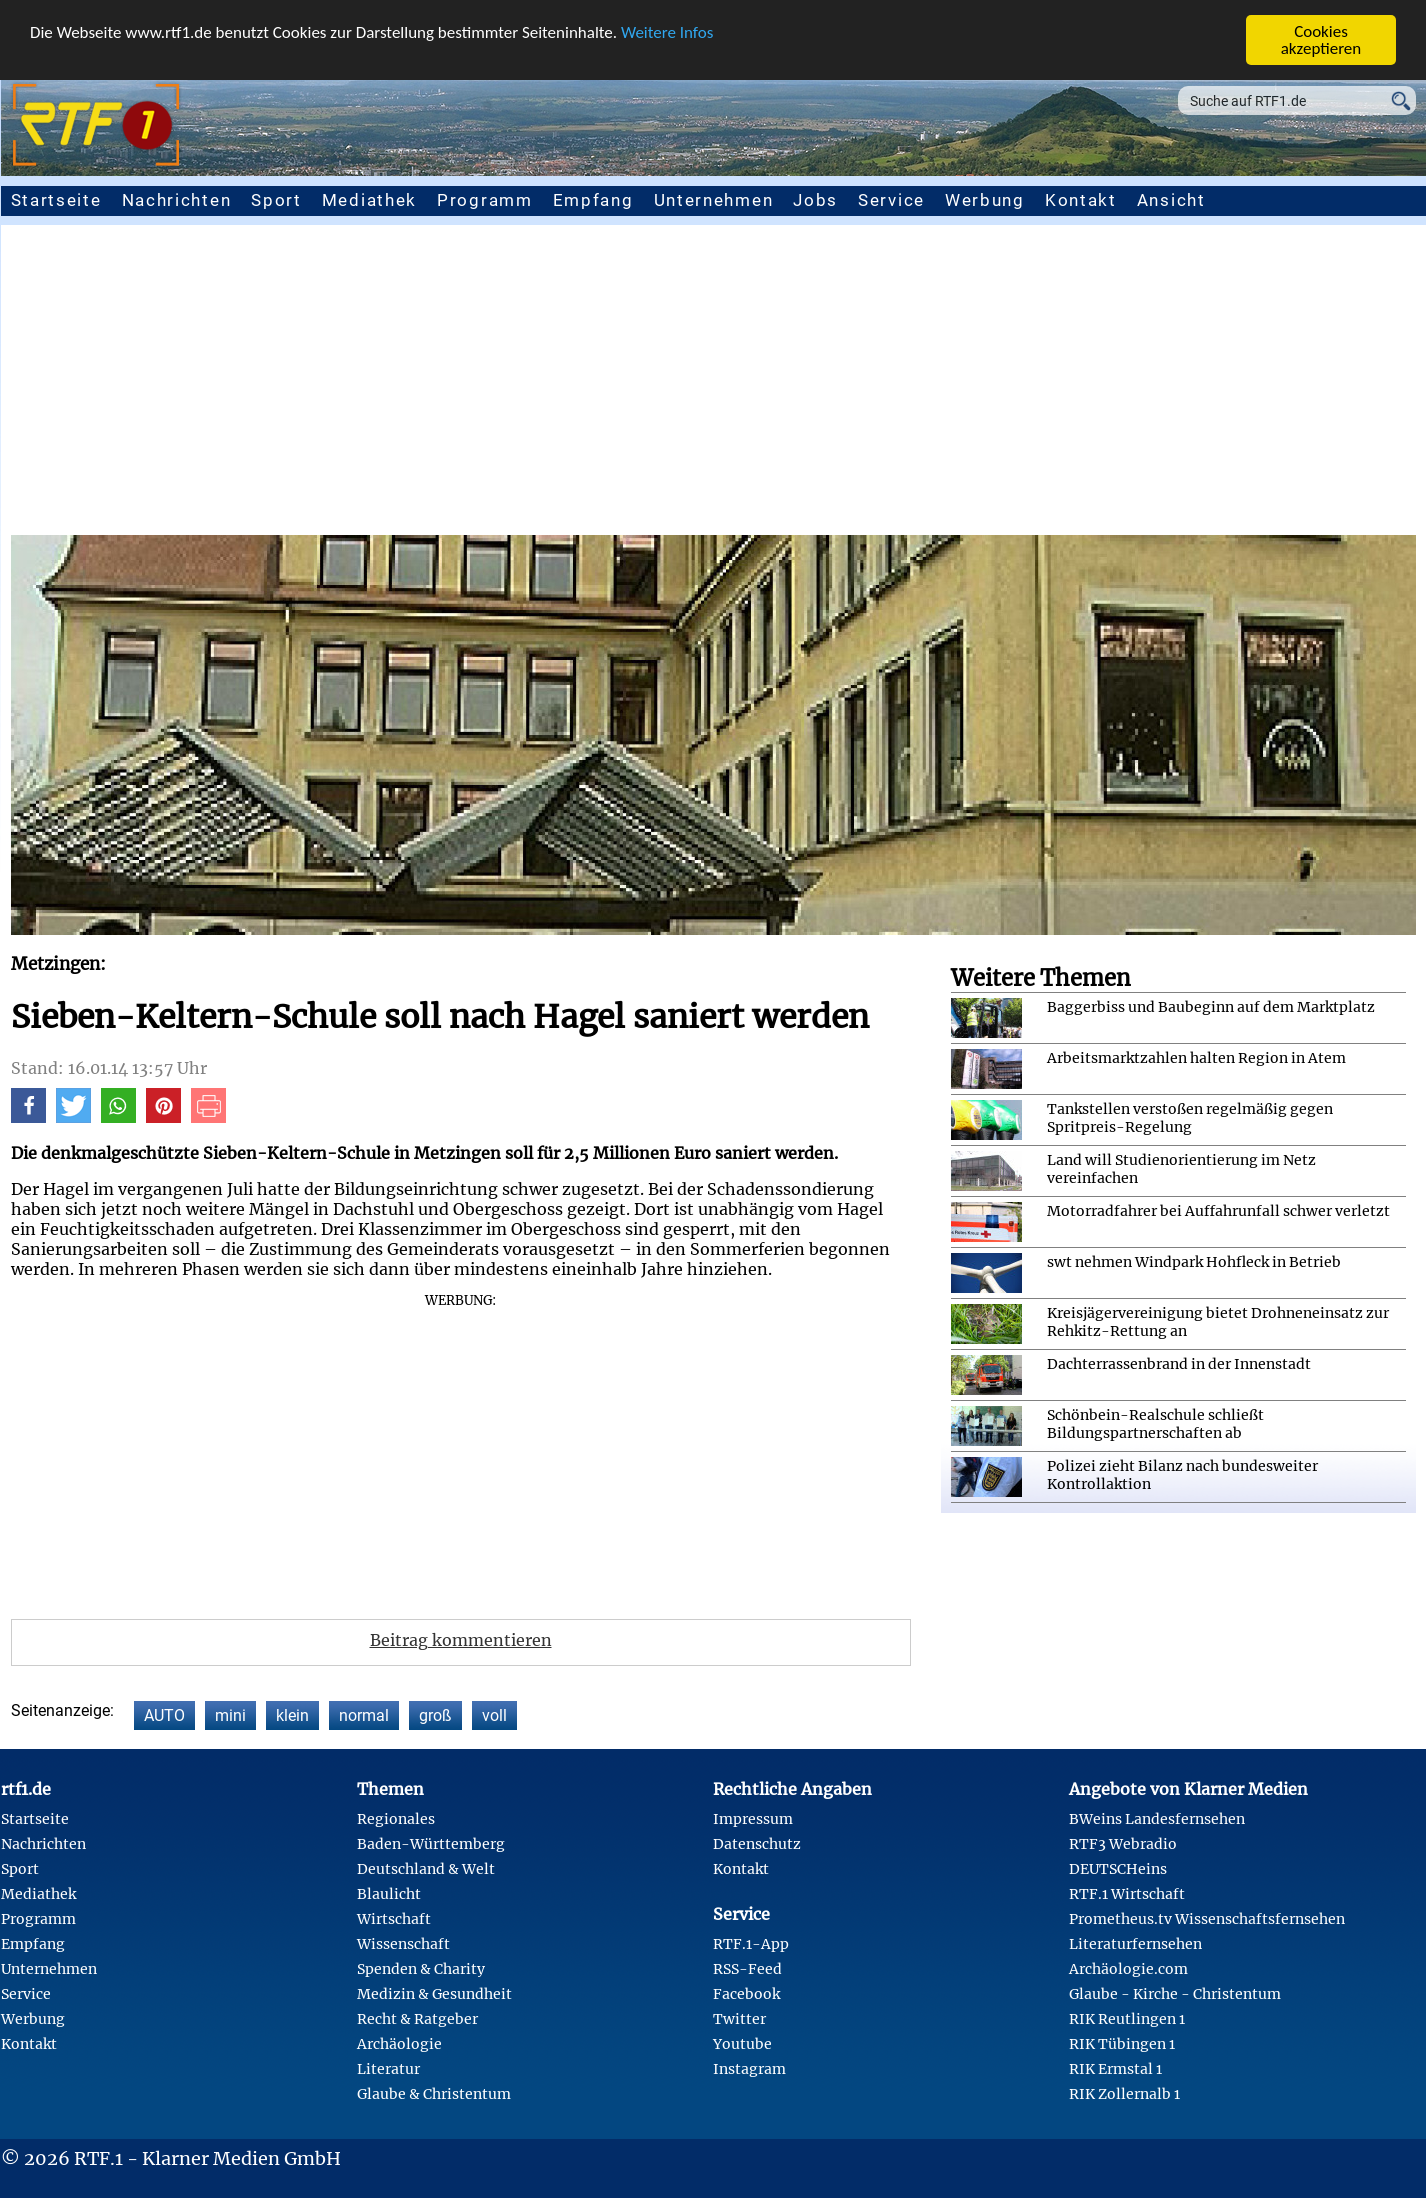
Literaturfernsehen (1135, 1944)
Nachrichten (177, 200)
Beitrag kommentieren (461, 1640)
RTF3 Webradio (1123, 1844)
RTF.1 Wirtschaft (1127, 1894)
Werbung (985, 200)
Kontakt (1081, 200)
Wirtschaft (394, 1919)
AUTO (164, 1715)
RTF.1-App (751, 1944)
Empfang (593, 200)
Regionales (396, 1819)
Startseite (56, 200)
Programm (485, 200)
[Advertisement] (713, 385)
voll (494, 1715)
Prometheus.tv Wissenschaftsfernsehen (1207, 1919)
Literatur (388, 2069)
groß (435, 1715)
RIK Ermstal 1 (1115, 2069)
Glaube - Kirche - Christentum (1175, 1994)
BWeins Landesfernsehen (1157, 1819)
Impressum (753, 1819)
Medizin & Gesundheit (434, 1994)
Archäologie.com (1128, 1969)
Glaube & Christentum (434, 2094)
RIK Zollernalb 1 (1124, 2094)
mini (230, 1715)
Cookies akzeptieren (1321, 40)
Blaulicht (389, 1894)
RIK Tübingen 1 (1122, 2044)
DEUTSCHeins (1118, 1869)
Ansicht (1171, 200)
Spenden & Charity (421, 1969)
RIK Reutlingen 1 (1127, 2019)
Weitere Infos (667, 32)
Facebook (746, 1994)
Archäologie (399, 2044)
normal (364, 1715)
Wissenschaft (403, 1944)
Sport (276, 200)
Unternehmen (714, 200)
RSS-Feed (747, 1969)
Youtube (742, 2044)
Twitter (739, 2019)
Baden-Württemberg (431, 1844)
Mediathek (369, 200)
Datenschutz (757, 1844)
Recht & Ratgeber (417, 2019)
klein (292, 1715)
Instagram (749, 2069)
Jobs (815, 200)
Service (891, 200)
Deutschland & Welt (426, 1869)
